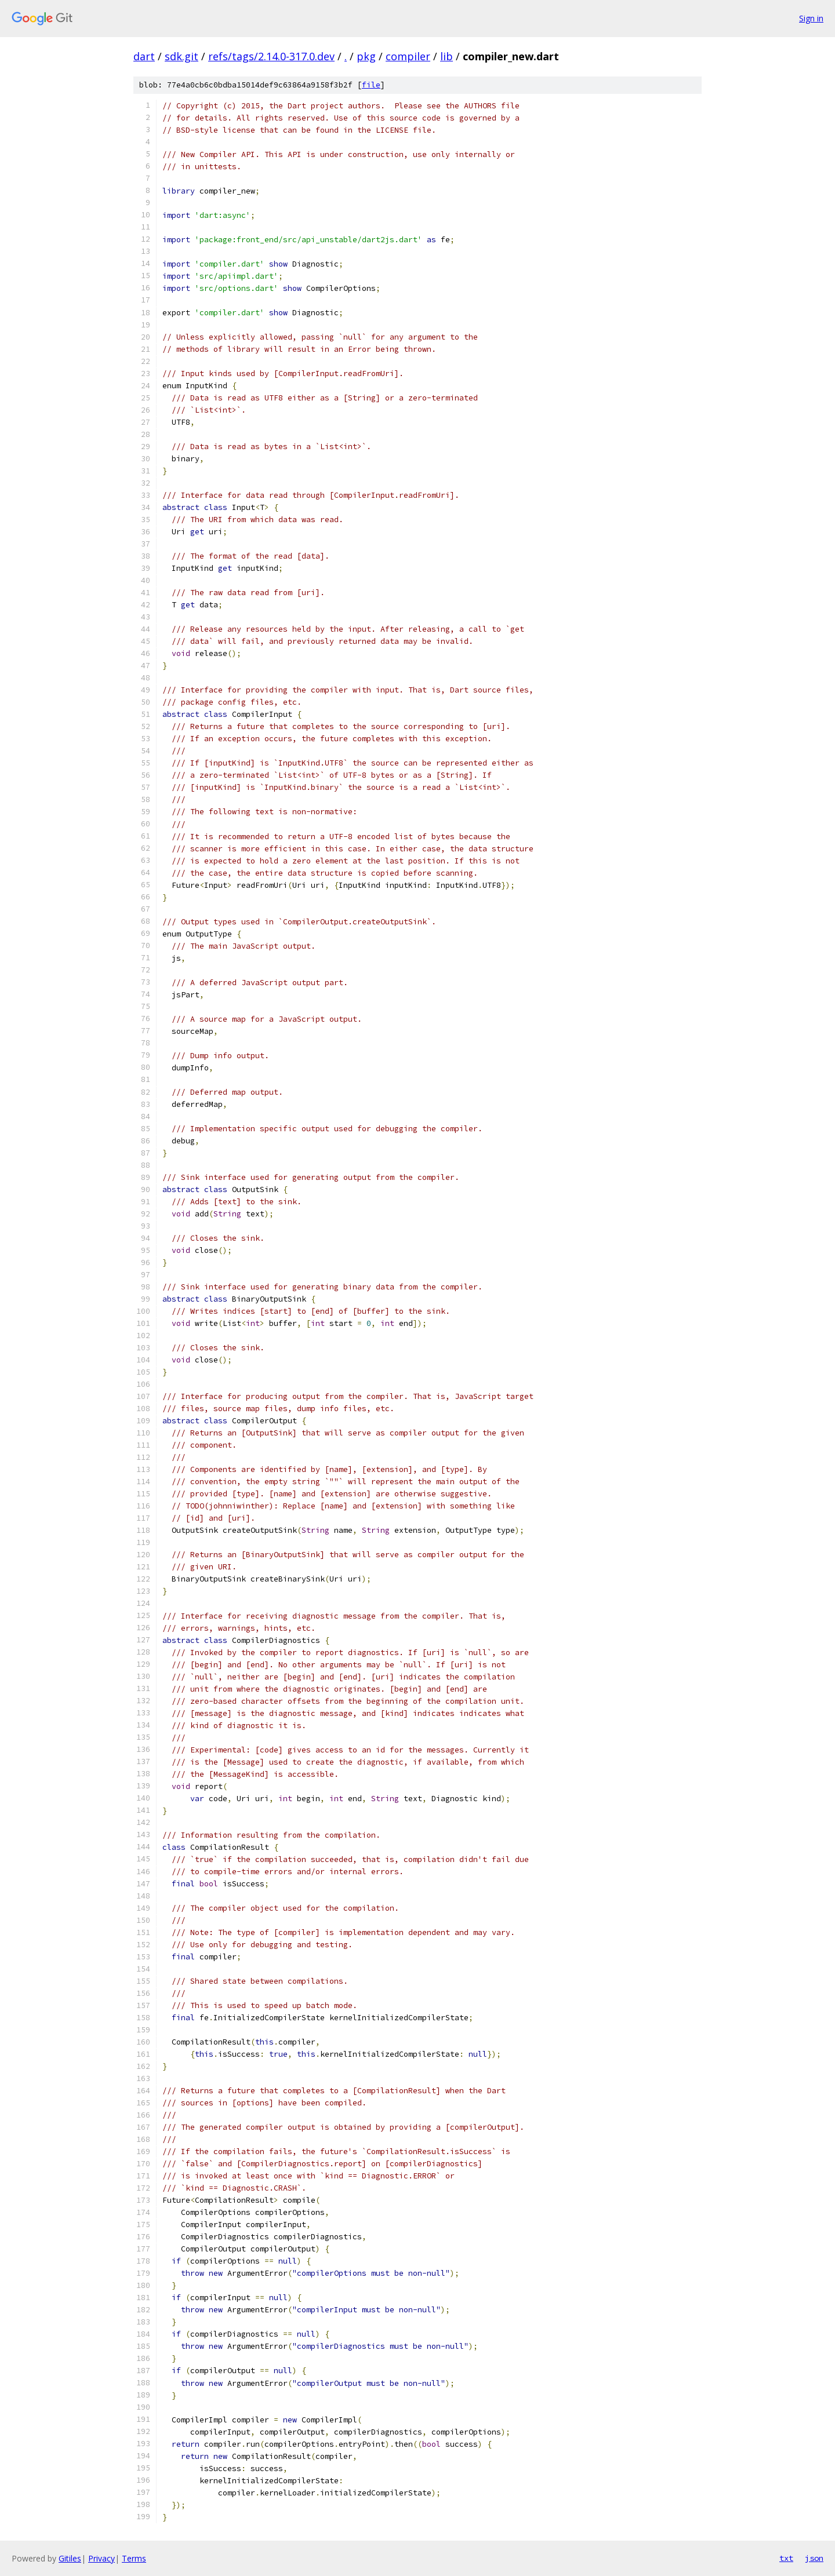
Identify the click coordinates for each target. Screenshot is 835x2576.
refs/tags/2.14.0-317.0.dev (271, 56)
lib (446, 56)
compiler (408, 56)
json (814, 2558)
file (371, 85)
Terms (134, 2558)
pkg (366, 56)
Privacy (101, 2558)
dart (144, 56)
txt (786, 2558)
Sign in (811, 18)
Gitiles (70, 2558)
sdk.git (181, 56)
